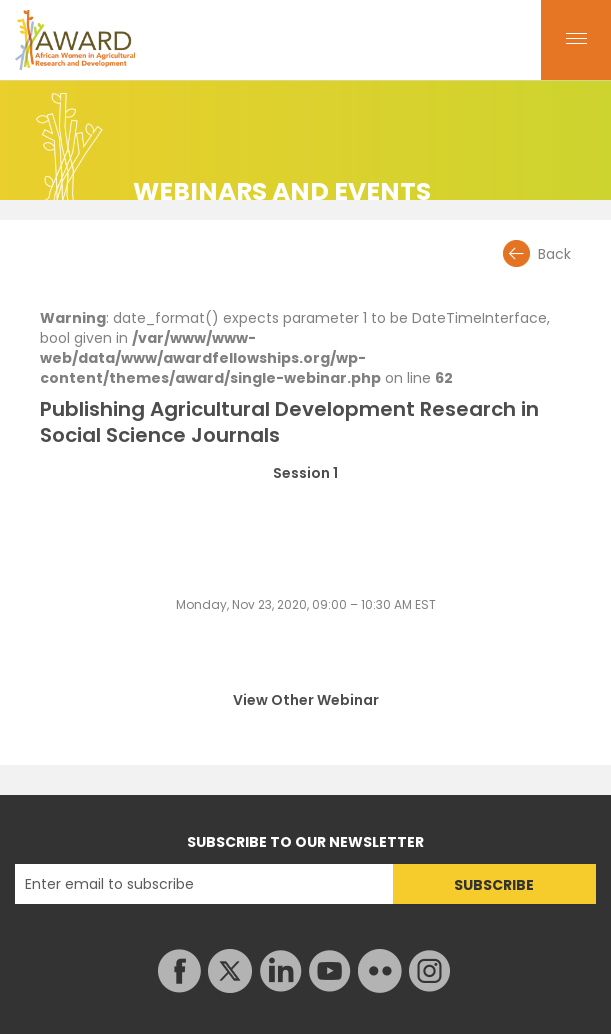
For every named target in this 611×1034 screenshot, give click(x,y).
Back (554, 254)
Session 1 (305, 473)
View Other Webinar (306, 700)
